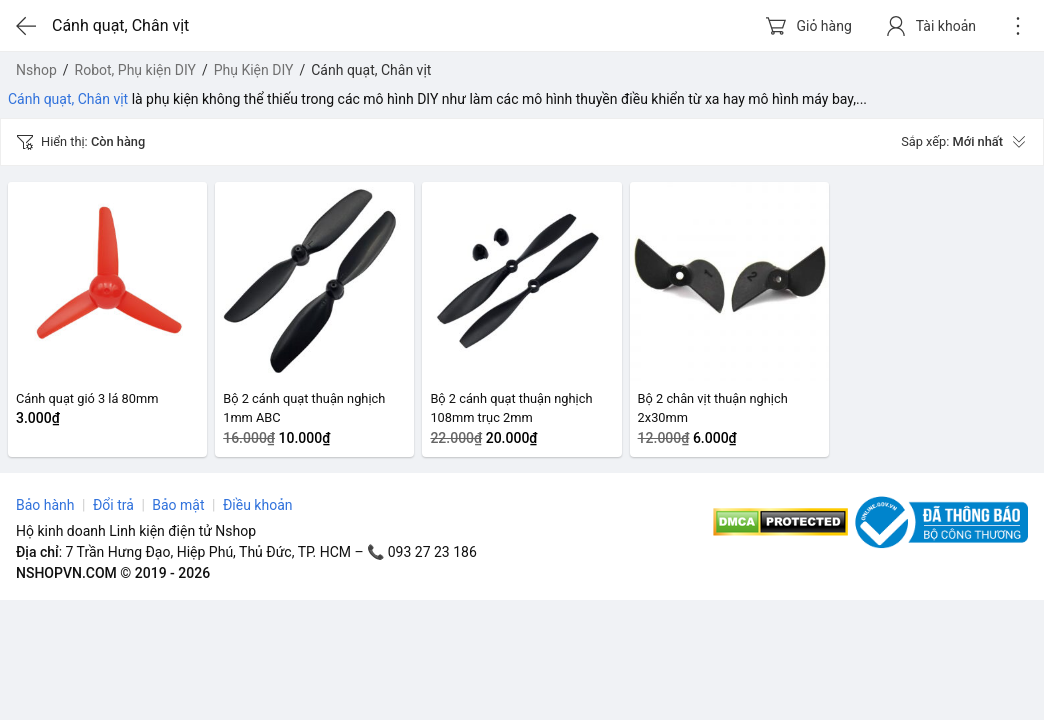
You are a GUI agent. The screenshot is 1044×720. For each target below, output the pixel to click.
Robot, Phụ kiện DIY (135, 70)
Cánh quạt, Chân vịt (68, 99)
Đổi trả (113, 505)
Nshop (36, 70)
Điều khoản (258, 505)
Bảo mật (178, 505)
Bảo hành (45, 505)
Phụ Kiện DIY (254, 70)
